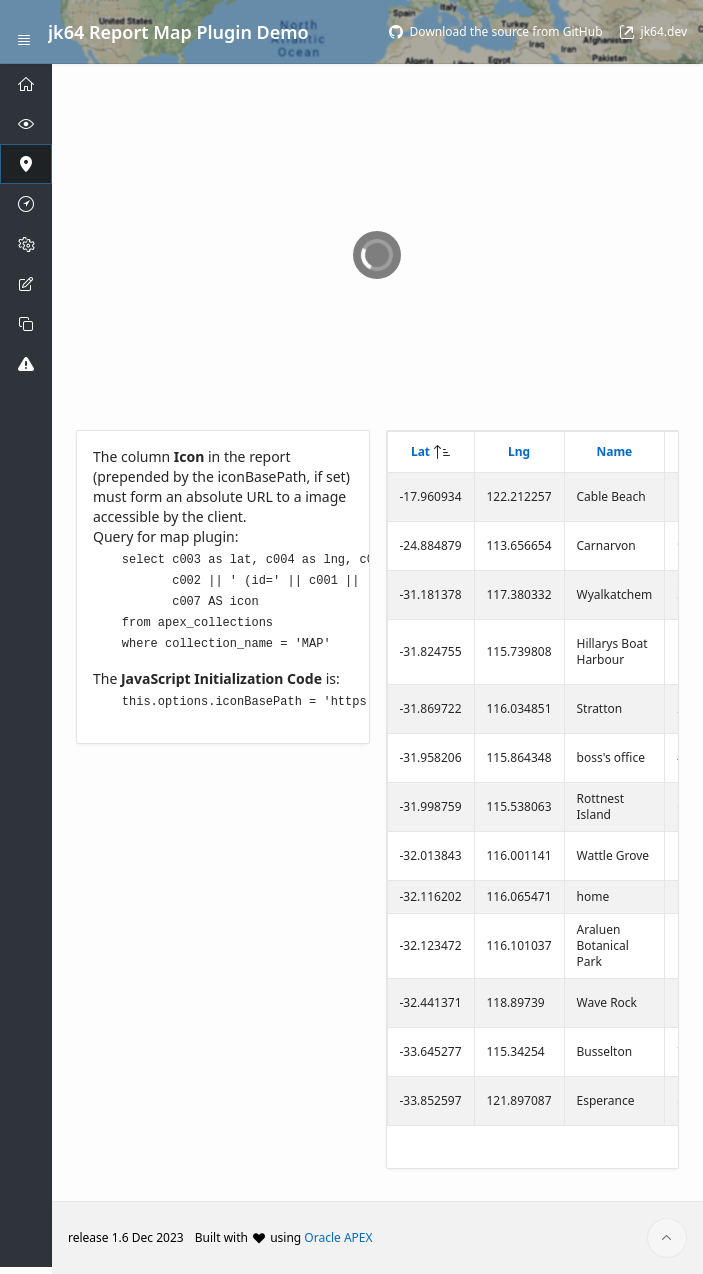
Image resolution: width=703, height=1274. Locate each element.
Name (614, 451)
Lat (420, 451)
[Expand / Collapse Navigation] (24, 32)
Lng (519, 451)
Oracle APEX (338, 1237)
